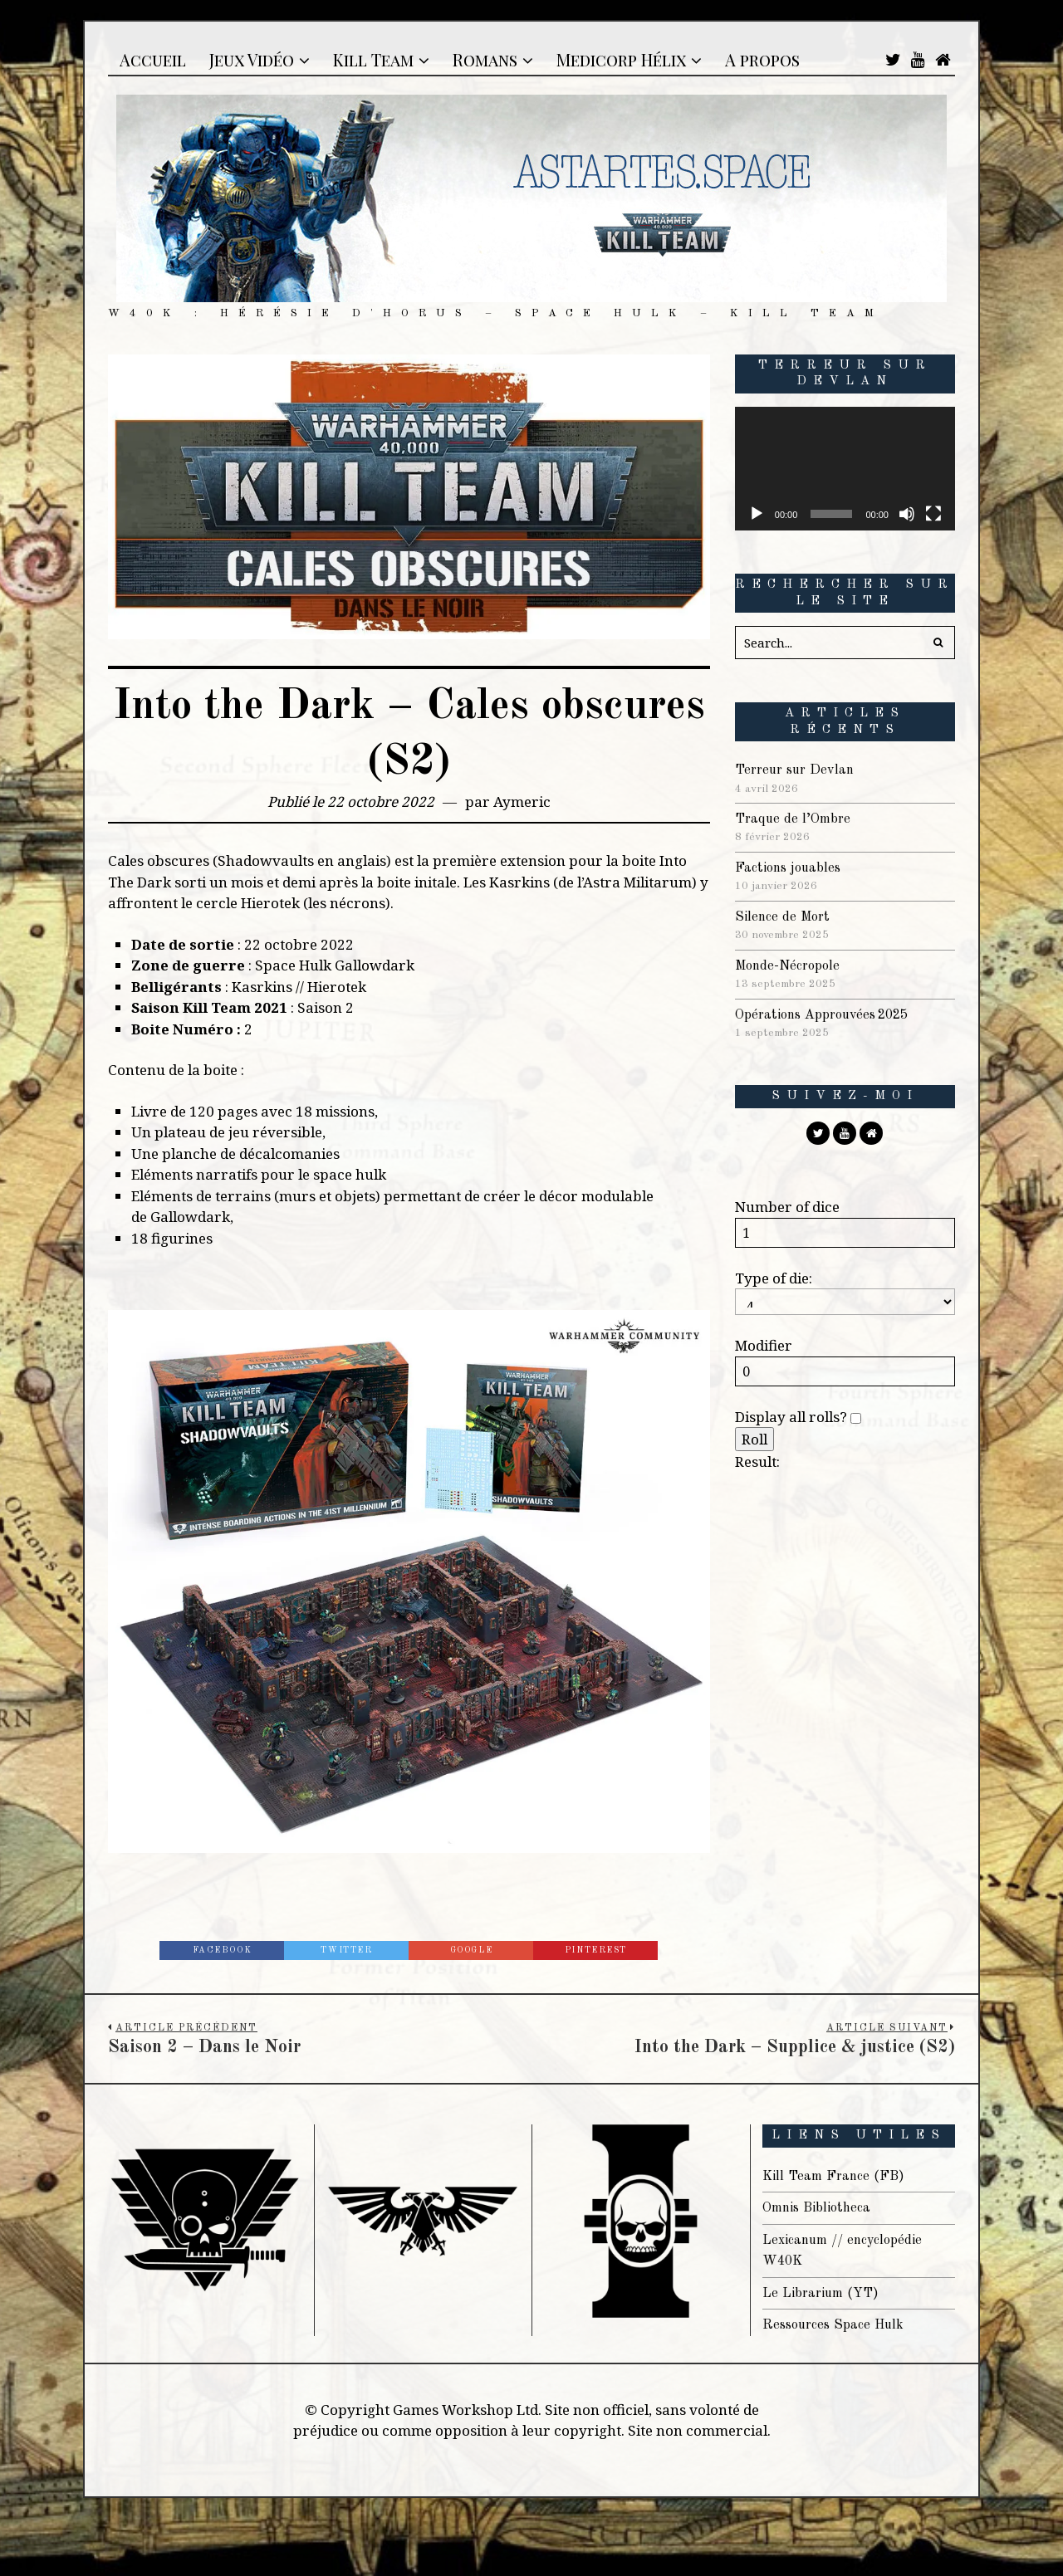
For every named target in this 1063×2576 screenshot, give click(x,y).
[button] (938, 642)
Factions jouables (792, 868)
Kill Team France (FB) (836, 2176)
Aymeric (522, 801)
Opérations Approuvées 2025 (827, 1015)
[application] (845, 468)
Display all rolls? (798, 1416)
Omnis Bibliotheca (819, 2208)
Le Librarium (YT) (823, 2293)
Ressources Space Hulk (837, 2325)
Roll (754, 1439)
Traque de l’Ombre (795, 819)
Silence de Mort (784, 917)
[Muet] (907, 514)
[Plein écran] (933, 514)
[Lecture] (756, 514)
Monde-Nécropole (790, 966)
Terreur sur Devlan (798, 770)
